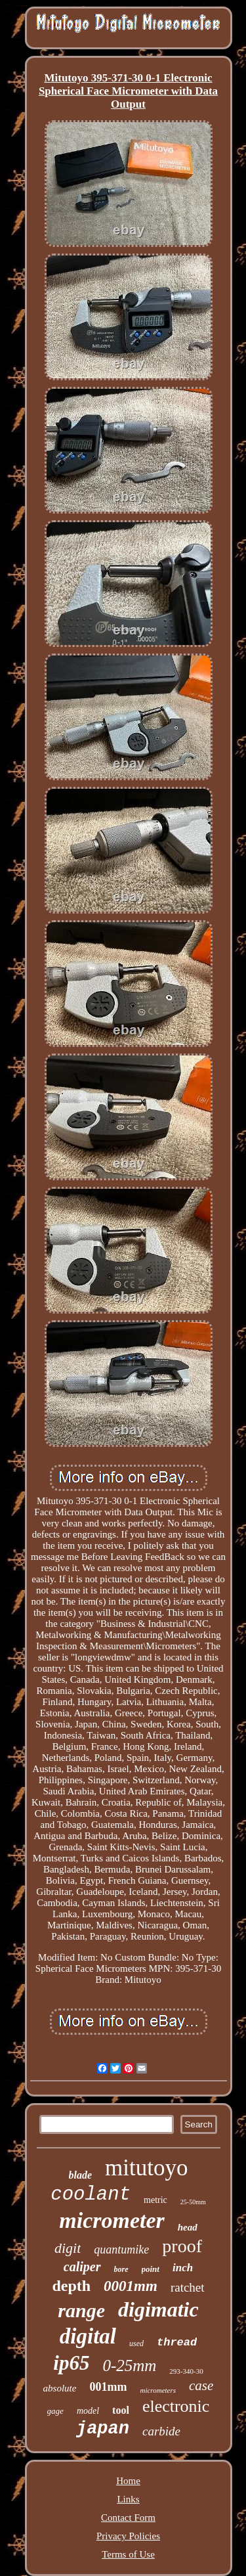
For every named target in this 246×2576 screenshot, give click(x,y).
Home (128, 2481)
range (81, 2310)
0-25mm (129, 2365)
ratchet (188, 2287)
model (88, 2411)
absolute (60, 2388)
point (150, 2269)
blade (80, 2175)
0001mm (130, 2286)
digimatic (158, 2309)
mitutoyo (146, 2168)
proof (182, 2246)
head (187, 2227)
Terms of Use (128, 2554)
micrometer (112, 2220)
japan (102, 2429)
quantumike (121, 2249)
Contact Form (128, 2517)
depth (71, 2285)
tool (120, 2410)
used (136, 2343)
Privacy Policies (128, 2536)
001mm (108, 2386)
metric (155, 2200)
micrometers (158, 2390)
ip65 (71, 2362)
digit (67, 2248)
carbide (161, 2431)
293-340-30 (186, 2371)
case (201, 2385)
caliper (82, 2266)
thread (177, 2342)
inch (183, 2267)
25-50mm (193, 2202)
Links (128, 2499)
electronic (176, 2406)
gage (55, 2411)
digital (88, 2336)
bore (121, 2269)
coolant (91, 2195)
